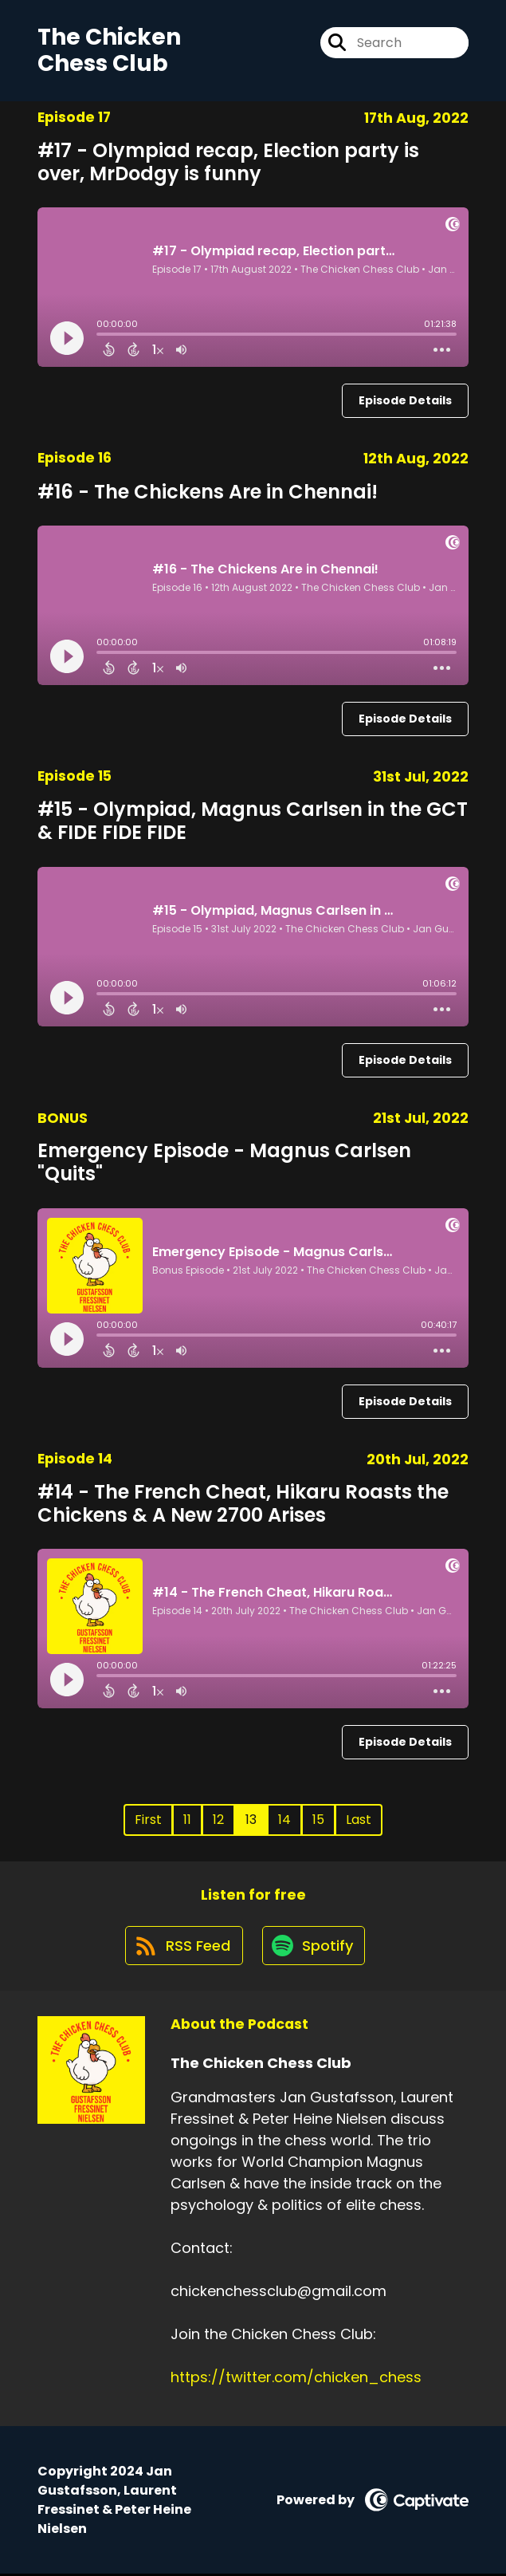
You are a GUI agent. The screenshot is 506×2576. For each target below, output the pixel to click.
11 (187, 1820)
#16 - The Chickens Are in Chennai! (207, 492)
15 (318, 1820)
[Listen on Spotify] (314, 1947)
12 (218, 1820)
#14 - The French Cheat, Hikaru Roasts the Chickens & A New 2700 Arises (243, 1503)
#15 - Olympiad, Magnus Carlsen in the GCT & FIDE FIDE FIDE (252, 821)
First (148, 1820)
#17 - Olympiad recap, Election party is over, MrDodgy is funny (228, 162)
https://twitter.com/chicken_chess (296, 2379)
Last (358, 1820)
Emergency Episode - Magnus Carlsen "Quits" (224, 1163)
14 (284, 1820)
